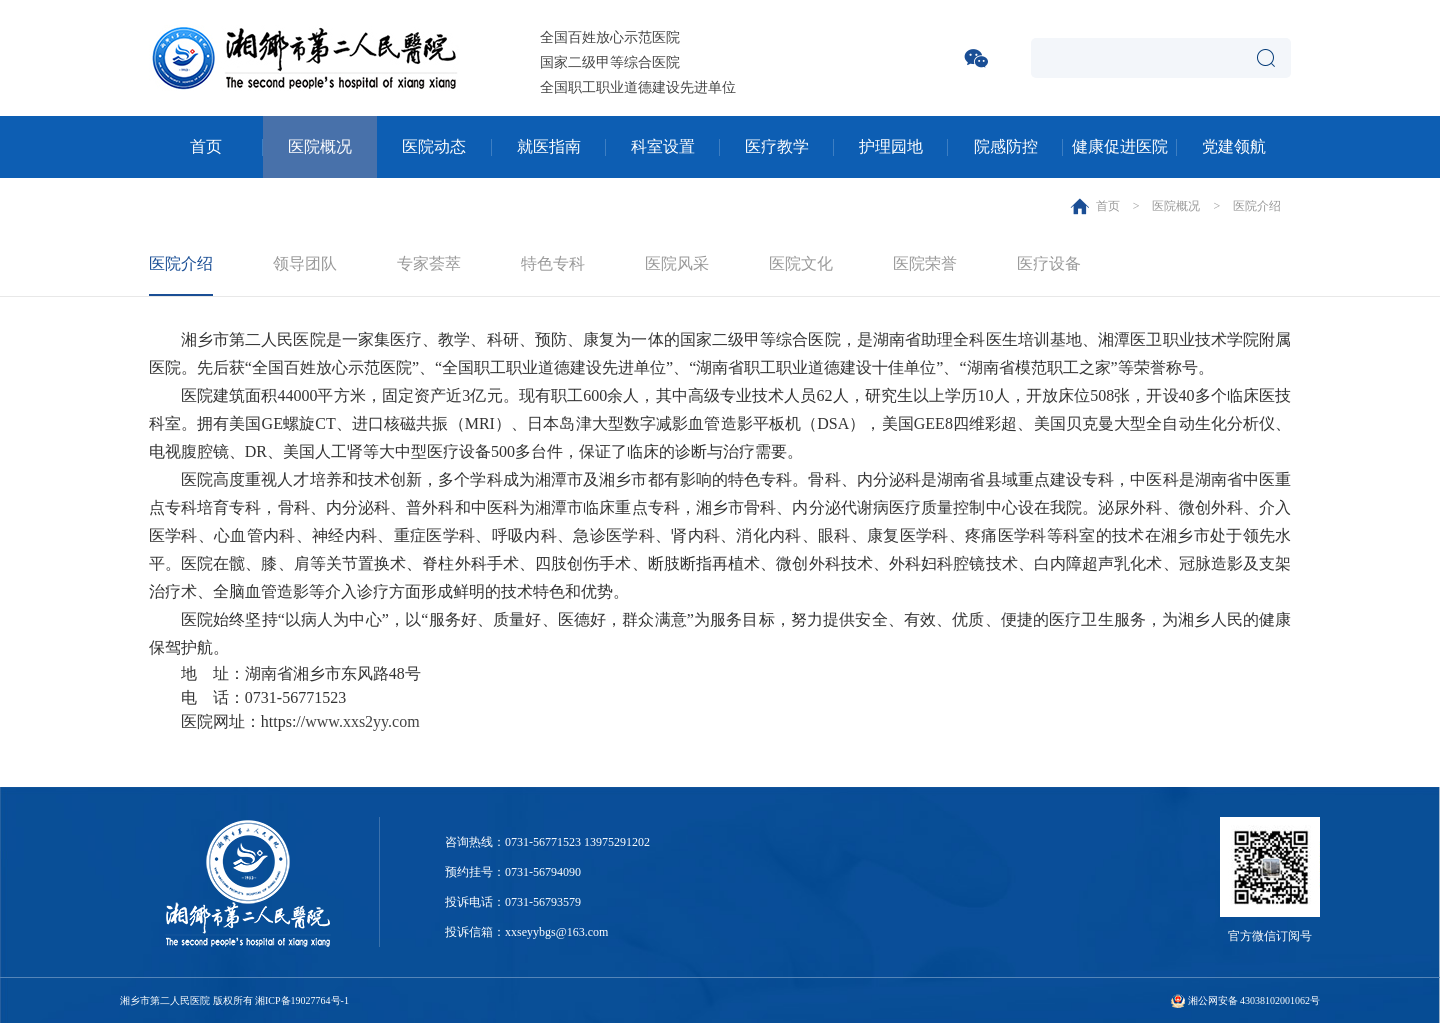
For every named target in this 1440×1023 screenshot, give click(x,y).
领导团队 (305, 263)
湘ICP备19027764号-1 (302, 1000)
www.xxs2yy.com (362, 721)
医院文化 (801, 263)
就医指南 (549, 146)
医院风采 (677, 263)
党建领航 (1234, 146)
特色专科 (553, 263)
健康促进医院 (1120, 146)
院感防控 (1006, 146)
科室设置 (663, 146)
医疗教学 (777, 146)
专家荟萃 (429, 263)
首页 (206, 146)
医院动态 (434, 146)
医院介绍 (1257, 206)
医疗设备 (1049, 263)
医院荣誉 (925, 263)
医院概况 (320, 146)
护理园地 (891, 146)
